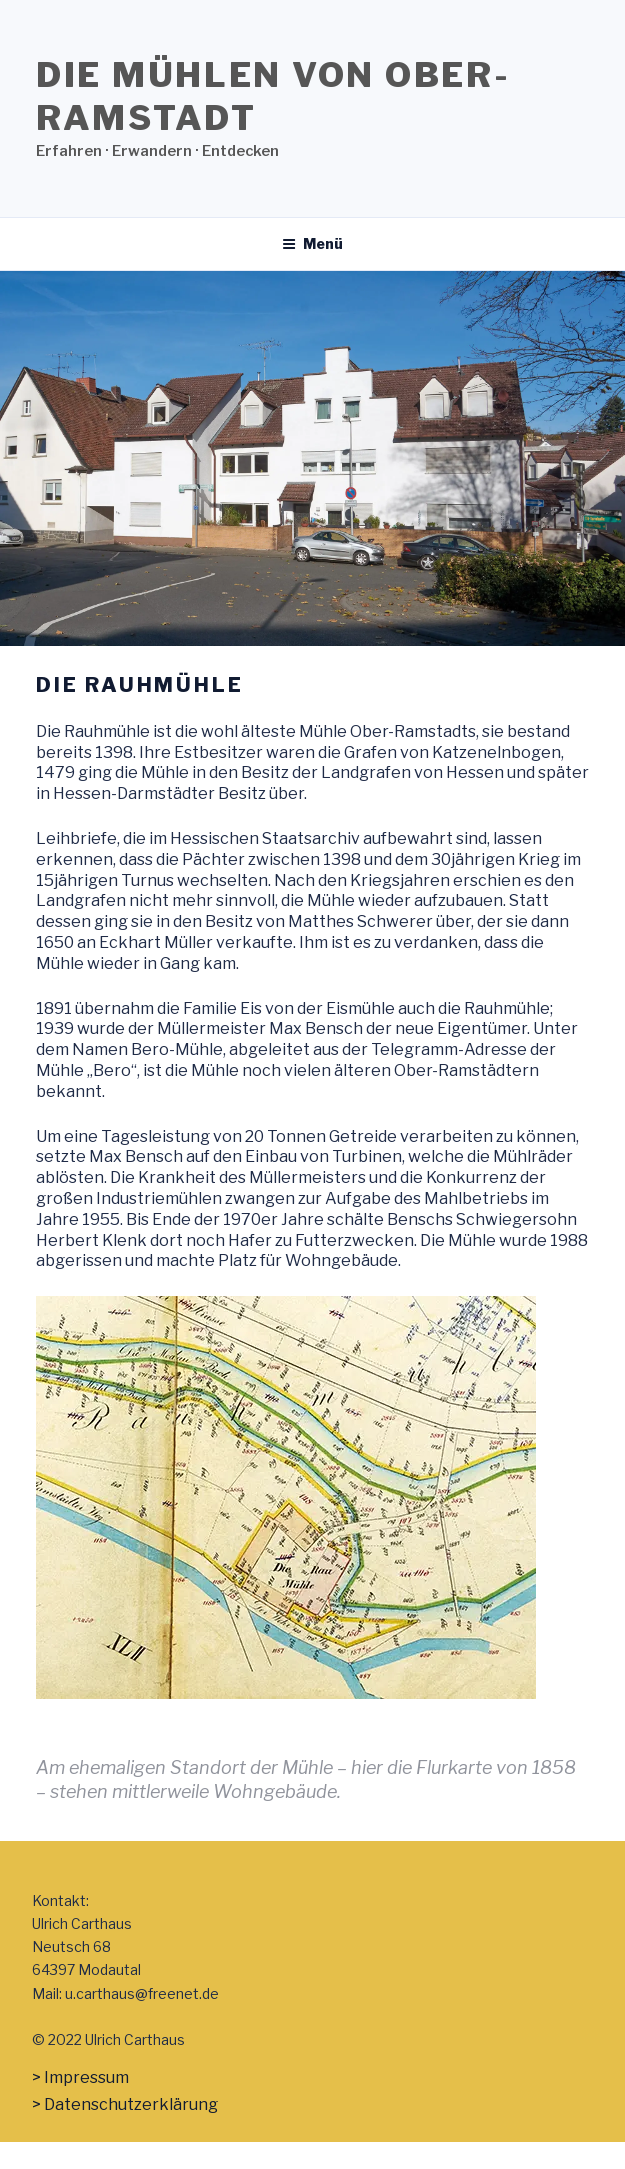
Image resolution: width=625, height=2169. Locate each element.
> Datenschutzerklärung (125, 2104)
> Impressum (80, 2077)
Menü (312, 243)
